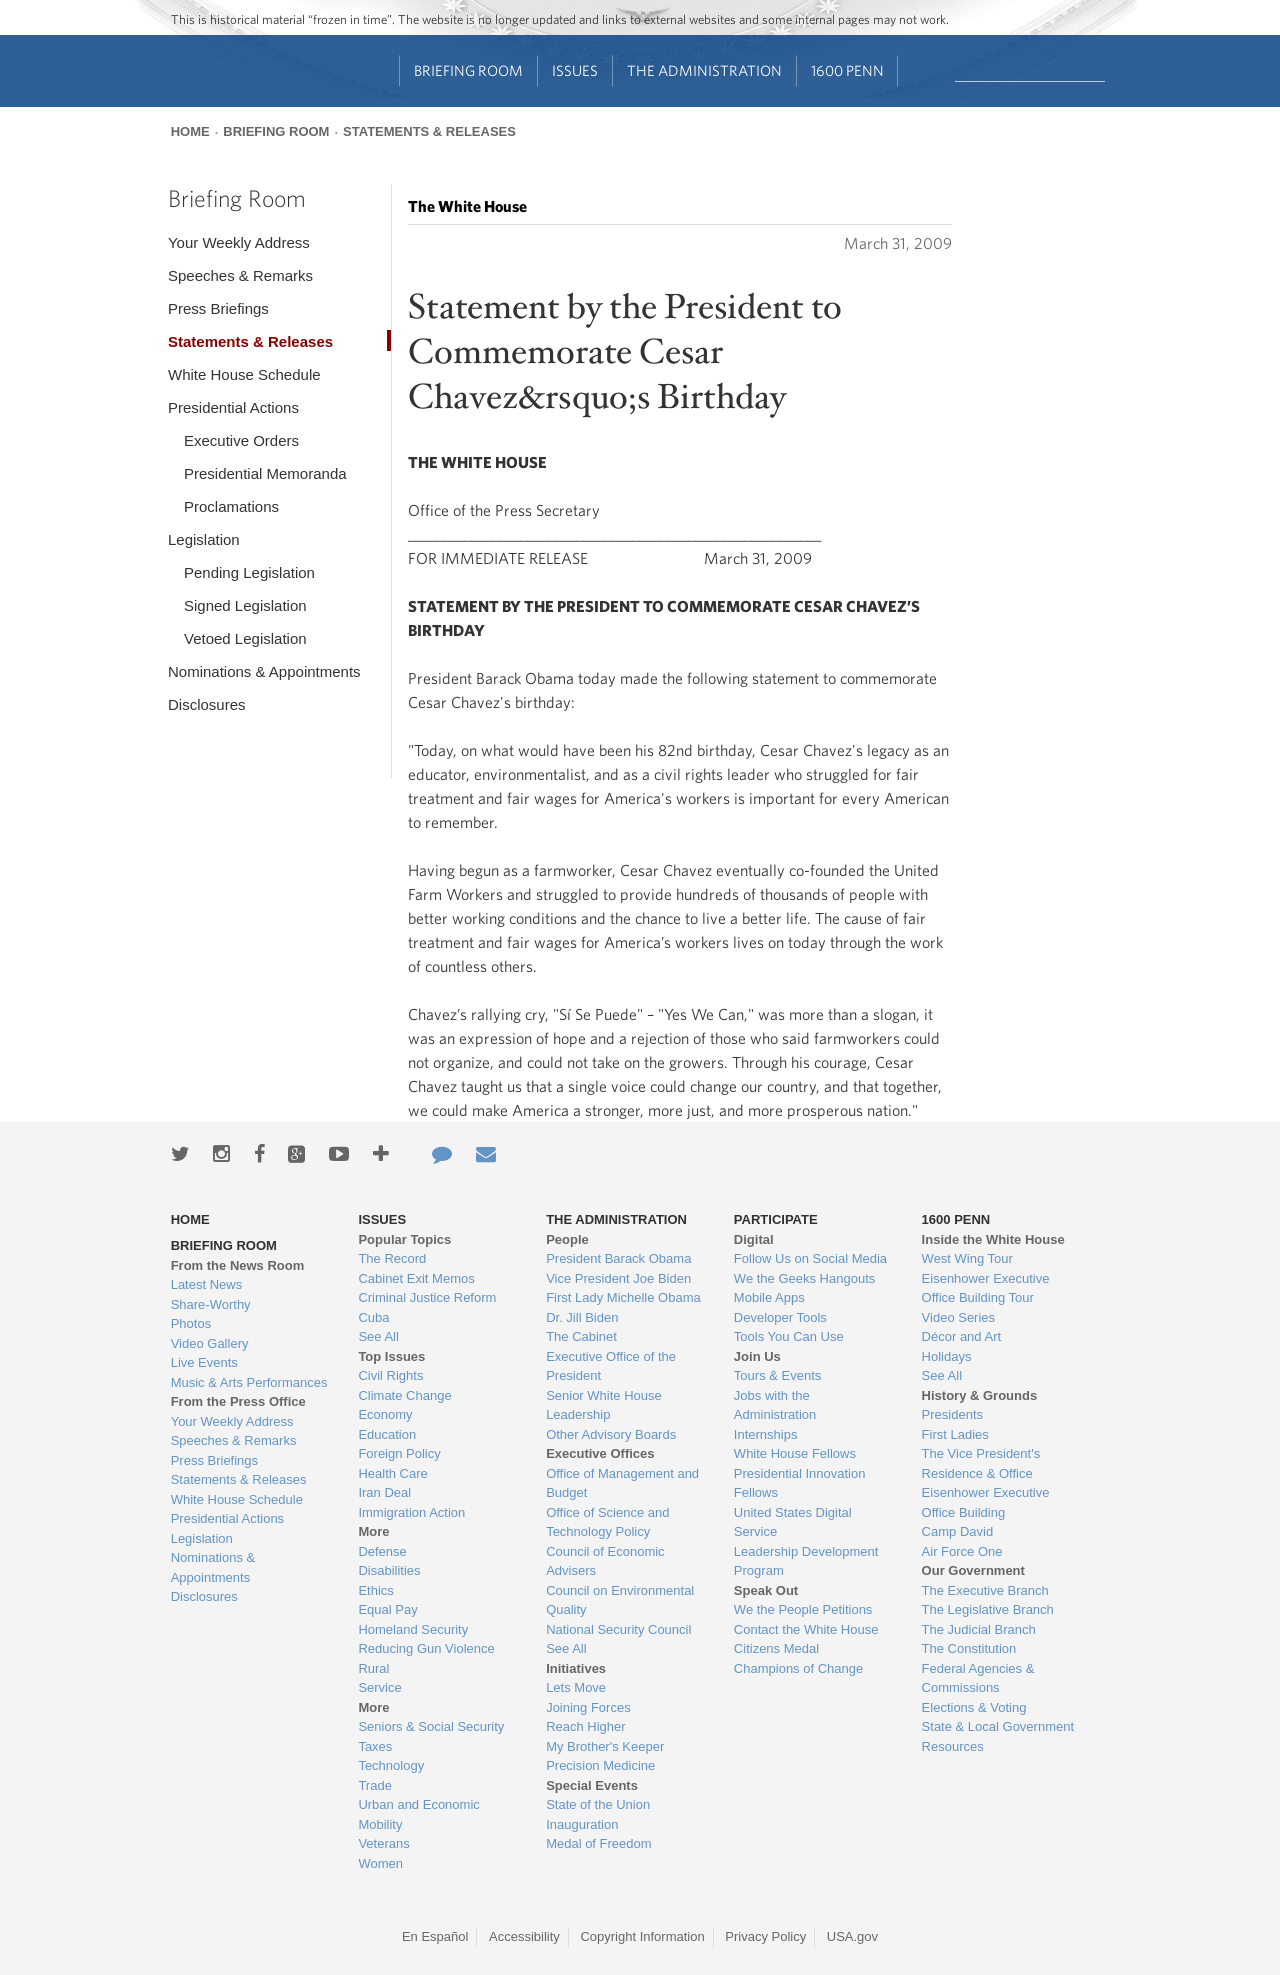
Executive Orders (241, 440)
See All (378, 1336)
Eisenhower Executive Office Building (986, 1502)
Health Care (392, 1473)
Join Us (757, 1356)
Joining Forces (588, 1707)
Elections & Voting (974, 1707)
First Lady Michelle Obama (623, 1297)
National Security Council (618, 1629)
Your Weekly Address (239, 242)
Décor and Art (962, 1336)
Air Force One (962, 1551)
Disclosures (207, 704)
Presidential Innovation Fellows (800, 1483)
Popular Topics (404, 1239)
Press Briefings (218, 308)
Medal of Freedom (599, 1843)
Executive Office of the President (611, 1366)
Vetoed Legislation (245, 638)
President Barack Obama (618, 1258)
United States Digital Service (793, 1522)
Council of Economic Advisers (605, 1561)
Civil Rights (390, 1375)
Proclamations (231, 506)
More (373, 1531)
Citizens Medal (776, 1648)
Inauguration (582, 1824)
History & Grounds (980, 1395)
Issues (575, 70)
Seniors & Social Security (431, 1726)
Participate (776, 1219)
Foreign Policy (399, 1453)
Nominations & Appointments (264, 671)
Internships (766, 1434)
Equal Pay (387, 1609)
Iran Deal (384, 1492)
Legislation (204, 539)
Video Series (958, 1317)
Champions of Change (798, 1668)
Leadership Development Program (806, 1561)
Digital (754, 1239)
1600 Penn (847, 70)
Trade (374, 1785)
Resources (953, 1746)
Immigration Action (411, 1512)
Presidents (952, 1414)
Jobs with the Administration (775, 1405)
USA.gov (852, 1936)
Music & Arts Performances (249, 1382)
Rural (373, 1668)
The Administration (704, 70)
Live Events (204, 1362)
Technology (391, 1765)
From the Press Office (238, 1401)
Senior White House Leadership (604, 1405)
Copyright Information (642, 1936)
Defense (382, 1551)
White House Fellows (795, 1453)
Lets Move (576, 1687)
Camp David (958, 1531)
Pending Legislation (249, 572)
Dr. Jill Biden (582, 1317)
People (567, 1239)
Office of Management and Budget (622, 1483)
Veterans (383, 1843)
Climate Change (404, 1395)
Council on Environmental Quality (620, 1600)
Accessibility (524, 1936)
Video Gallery (210, 1343)
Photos (191, 1323)
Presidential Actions (233, 407)
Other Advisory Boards (611, 1434)
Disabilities (389, 1570)
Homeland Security (413, 1629)
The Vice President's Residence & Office (981, 1463)
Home (190, 131)
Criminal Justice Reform (427, 1297)
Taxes (375, 1746)
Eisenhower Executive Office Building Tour (986, 1288)
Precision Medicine (600, 1765)
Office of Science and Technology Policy (607, 1522)
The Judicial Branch (979, 1629)
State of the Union (598, 1804)
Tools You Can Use (789, 1336)
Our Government (973, 1570)
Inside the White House (993, 1239)
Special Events (592, 1785)
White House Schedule (244, 374)
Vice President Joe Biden (618, 1278)
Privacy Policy (765, 1936)
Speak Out (766, 1590)
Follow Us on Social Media (810, 1258)
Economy (385, 1414)
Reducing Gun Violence (426, 1648)
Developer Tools (780, 1317)
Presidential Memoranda (265, 473)
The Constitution (969, 1648)
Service (379, 1687)
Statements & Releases (429, 131)
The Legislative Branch (988, 1609)
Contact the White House (806, 1629)
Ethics (375, 1590)
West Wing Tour (967, 1258)
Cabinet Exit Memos (416, 1278)
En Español (435, 1936)
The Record (392, 1258)
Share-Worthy (211, 1304)
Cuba (373, 1317)
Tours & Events (777, 1375)
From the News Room (238, 1265)
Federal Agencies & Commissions (978, 1678)
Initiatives (576, 1668)
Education (387, 1434)
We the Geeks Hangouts (804, 1278)
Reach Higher (586, 1726)
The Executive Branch (985, 1590)
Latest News (207, 1284)
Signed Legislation (245, 605)
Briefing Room (468, 70)
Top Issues (391, 1356)
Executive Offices (600, 1453)
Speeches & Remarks (240, 275)
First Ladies (955, 1434)
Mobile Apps (769, 1297)
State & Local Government (998, 1726)
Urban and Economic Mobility (418, 1814)
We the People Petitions (803, 1609)
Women (380, 1863)
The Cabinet (581, 1336)
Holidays (947, 1356)
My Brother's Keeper (605, 1746)
